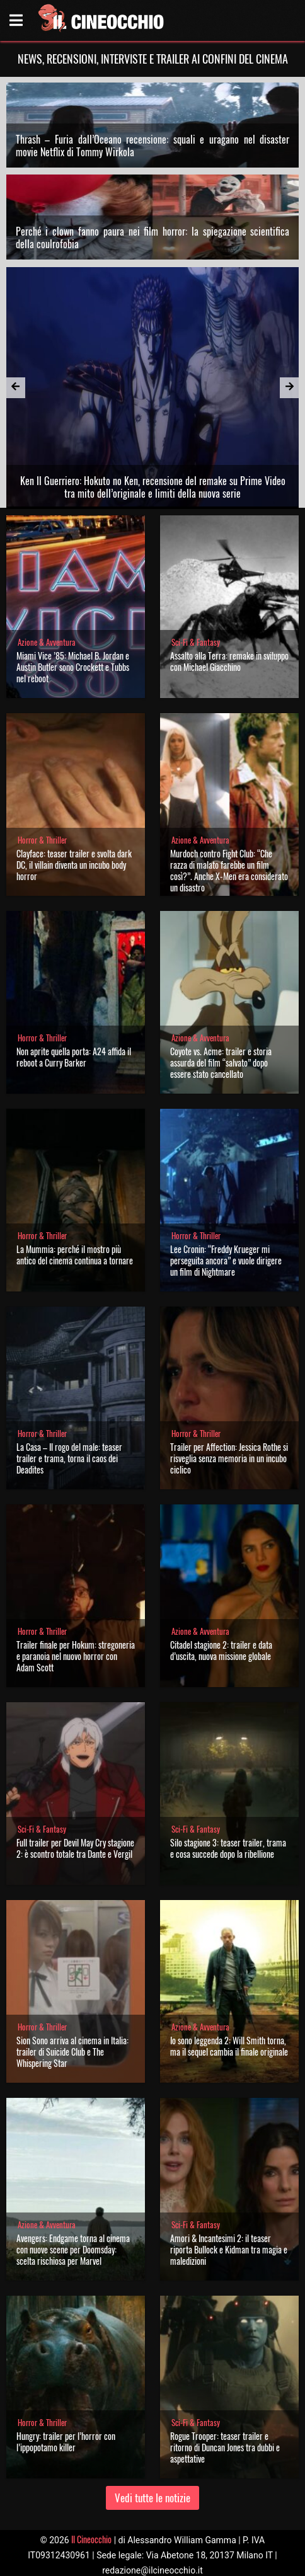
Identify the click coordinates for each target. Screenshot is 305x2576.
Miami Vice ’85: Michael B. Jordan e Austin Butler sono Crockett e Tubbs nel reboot (72, 667)
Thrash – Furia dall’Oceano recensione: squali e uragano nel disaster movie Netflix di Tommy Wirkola (153, 145)
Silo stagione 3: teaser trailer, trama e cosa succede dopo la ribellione (228, 1848)
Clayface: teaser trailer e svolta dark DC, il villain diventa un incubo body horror (74, 865)
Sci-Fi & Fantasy (195, 642)
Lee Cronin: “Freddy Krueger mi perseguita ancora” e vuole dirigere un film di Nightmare (226, 1260)
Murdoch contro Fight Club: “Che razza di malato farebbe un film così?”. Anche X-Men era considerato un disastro (229, 870)
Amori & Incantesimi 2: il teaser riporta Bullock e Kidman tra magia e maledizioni (228, 2249)
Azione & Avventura (47, 642)
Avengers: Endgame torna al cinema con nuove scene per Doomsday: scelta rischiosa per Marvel (73, 2249)
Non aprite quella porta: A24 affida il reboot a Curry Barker (73, 1057)
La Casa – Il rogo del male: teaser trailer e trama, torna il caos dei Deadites (69, 1458)
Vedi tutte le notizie (152, 2497)
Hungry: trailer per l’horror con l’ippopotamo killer (65, 2441)
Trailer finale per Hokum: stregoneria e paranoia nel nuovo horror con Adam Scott (75, 1656)
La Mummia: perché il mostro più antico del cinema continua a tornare (74, 1254)
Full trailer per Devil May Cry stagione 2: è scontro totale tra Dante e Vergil (75, 1848)
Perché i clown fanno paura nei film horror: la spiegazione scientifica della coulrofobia (153, 237)
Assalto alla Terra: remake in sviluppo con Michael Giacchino (229, 661)
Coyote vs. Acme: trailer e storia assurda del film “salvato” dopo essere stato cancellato (221, 1062)
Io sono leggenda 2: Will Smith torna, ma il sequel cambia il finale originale (229, 2046)
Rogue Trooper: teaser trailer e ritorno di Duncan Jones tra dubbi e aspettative (225, 2447)
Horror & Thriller (42, 840)
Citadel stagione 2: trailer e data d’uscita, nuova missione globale (221, 1650)
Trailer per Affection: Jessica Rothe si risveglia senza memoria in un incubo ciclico (229, 1458)
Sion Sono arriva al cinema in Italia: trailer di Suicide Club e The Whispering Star (72, 2051)
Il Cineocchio (91, 2539)
